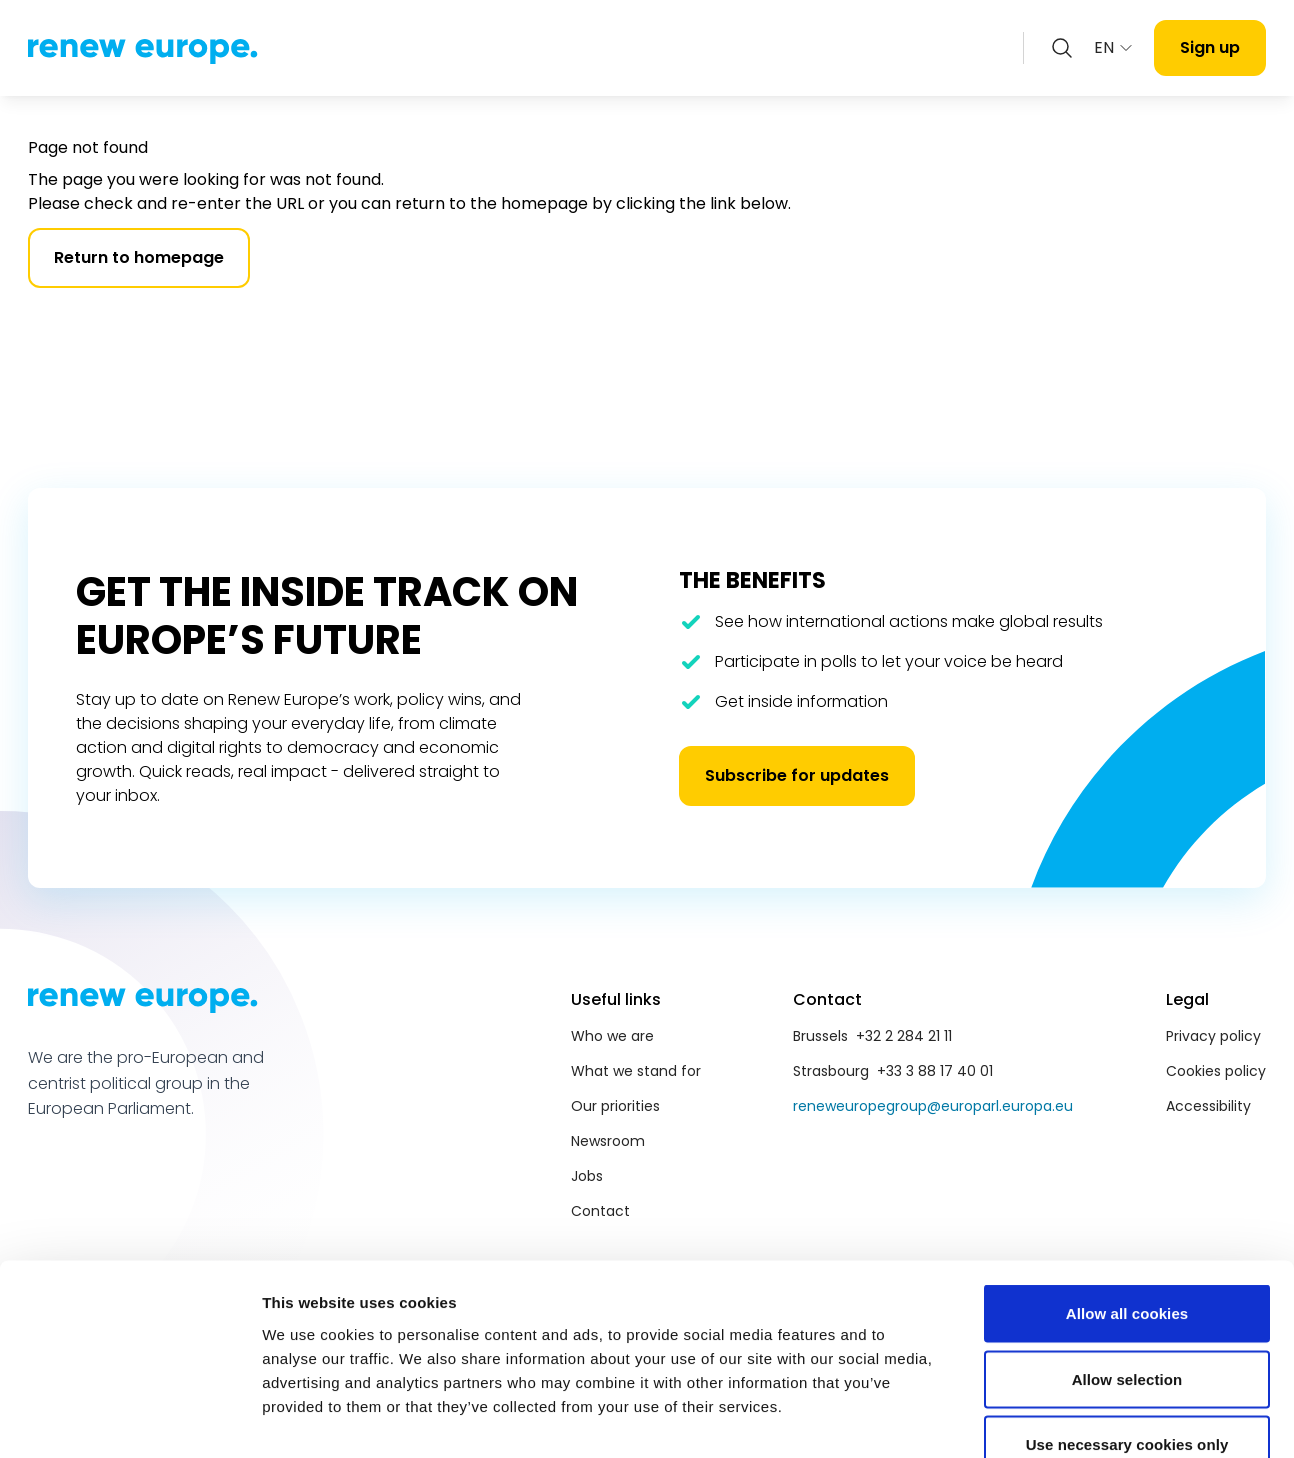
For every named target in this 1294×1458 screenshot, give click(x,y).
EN (1114, 47)
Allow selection (1127, 1261)
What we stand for (636, 1071)
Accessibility (1208, 1106)
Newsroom (608, 1141)
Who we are (612, 1036)
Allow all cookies (1127, 1195)
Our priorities (615, 1106)
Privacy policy (1213, 1036)
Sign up (1210, 47)
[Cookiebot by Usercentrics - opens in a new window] (129, 1419)
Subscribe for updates (797, 775)
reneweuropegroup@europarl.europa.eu (933, 1106)
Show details (1049, 1418)
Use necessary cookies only (1127, 1326)
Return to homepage (139, 257)
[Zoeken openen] (1062, 48)
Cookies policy (1216, 1071)
